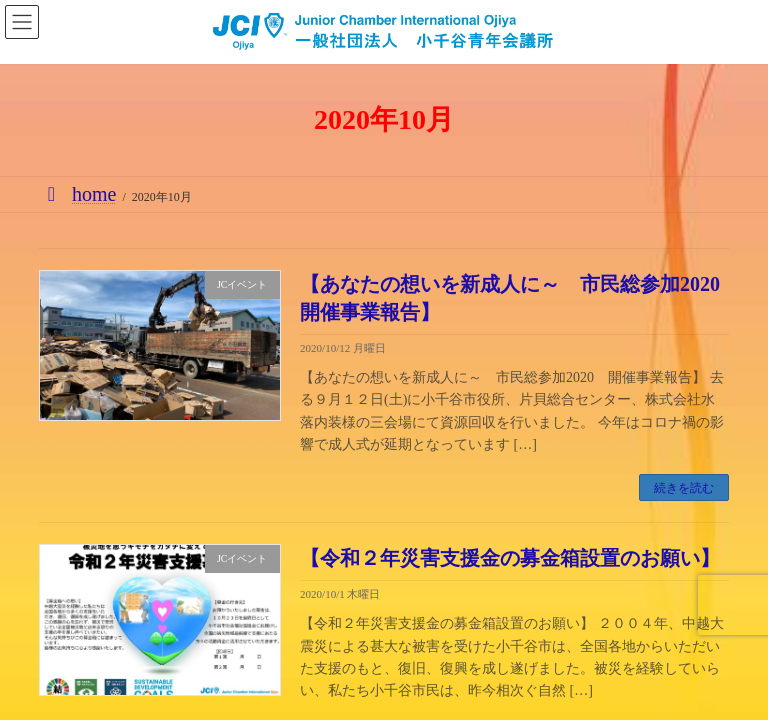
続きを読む (684, 488)
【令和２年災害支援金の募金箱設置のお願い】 (510, 558)
